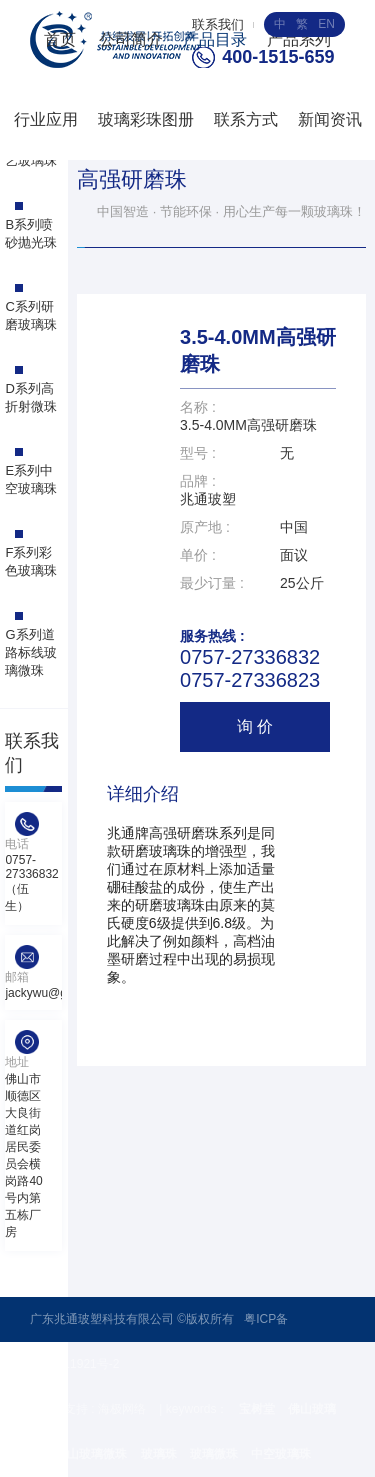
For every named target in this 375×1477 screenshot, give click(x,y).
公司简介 (131, 39)
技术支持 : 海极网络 (94, 1409)
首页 (60, 39)
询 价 (255, 726)
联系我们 (218, 24)
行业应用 (46, 119)
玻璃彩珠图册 (146, 119)
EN (326, 24)
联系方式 (246, 119)
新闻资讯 (330, 119)
